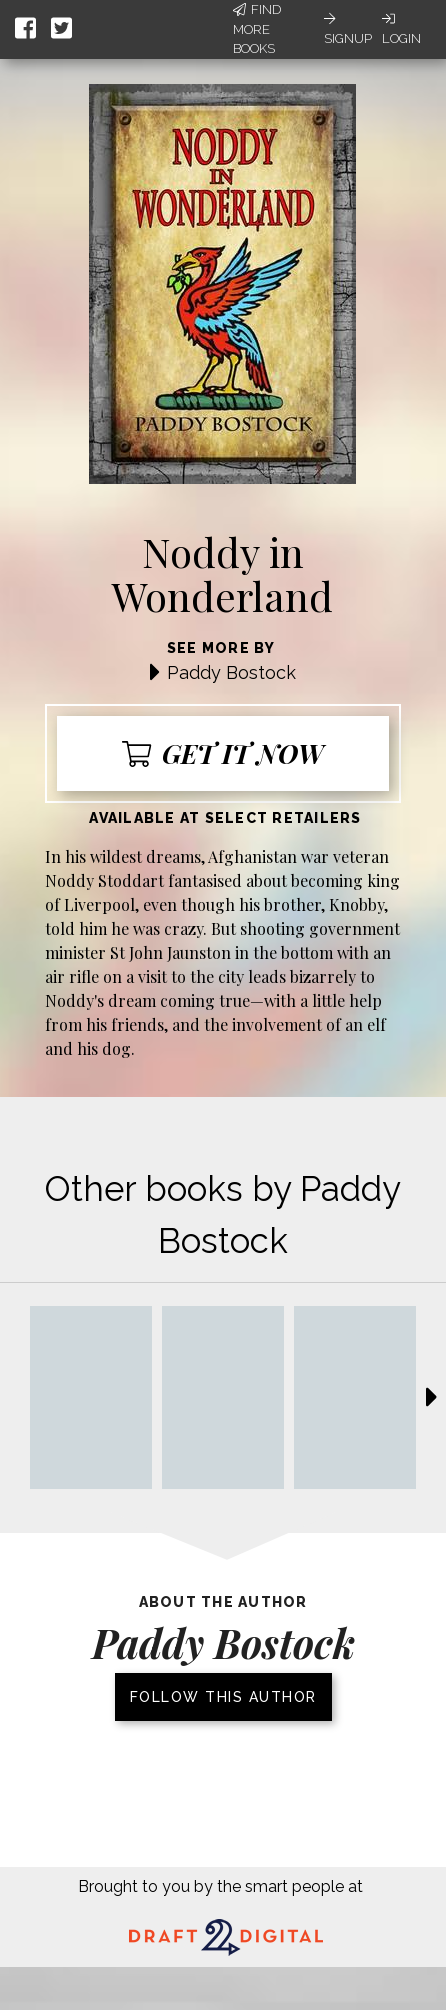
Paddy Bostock (231, 672)
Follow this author (223, 1697)
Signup (348, 29)
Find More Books (257, 29)
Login (401, 29)
